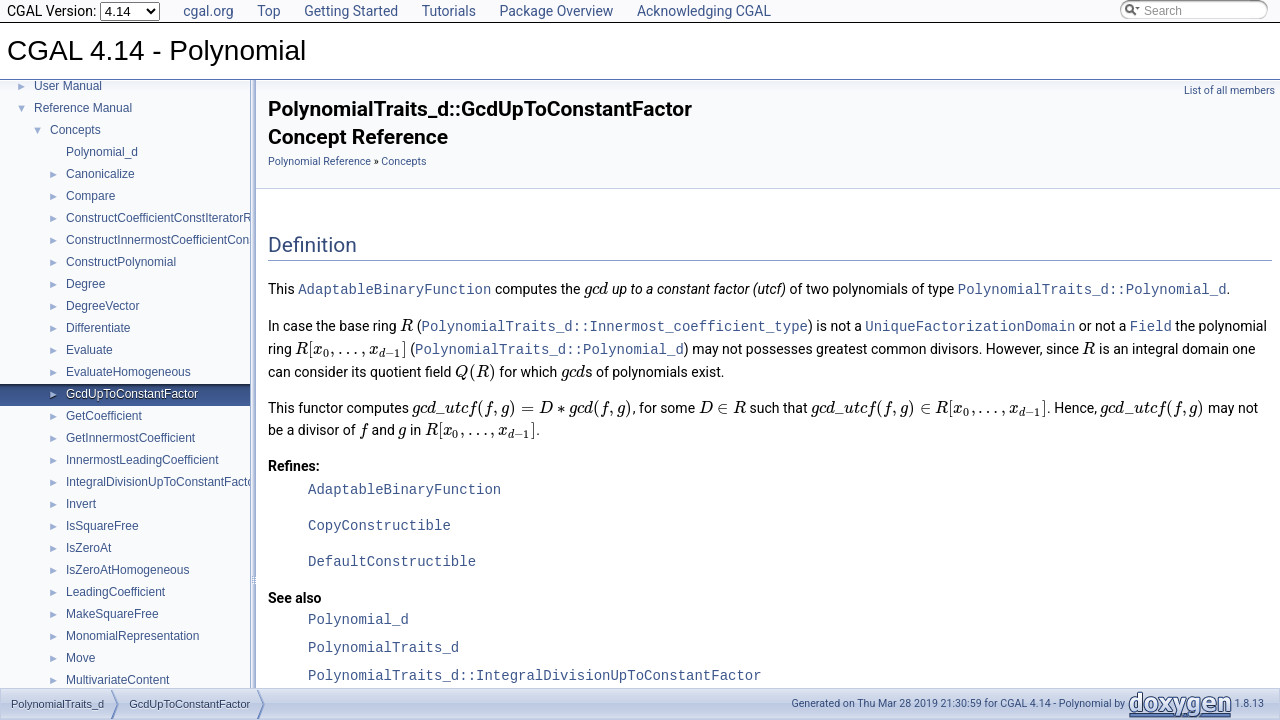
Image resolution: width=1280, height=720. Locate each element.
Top (269, 11)
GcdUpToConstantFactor (132, 394)
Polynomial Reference (319, 161)
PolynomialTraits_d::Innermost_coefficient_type (615, 324)
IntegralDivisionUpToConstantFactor (162, 482)
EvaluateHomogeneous (128, 372)
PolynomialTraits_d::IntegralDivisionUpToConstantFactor (535, 672)
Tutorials (449, 11)
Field (1151, 324)
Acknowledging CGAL (704, 11)
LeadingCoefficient (115, 592)
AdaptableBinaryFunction (394, 288)
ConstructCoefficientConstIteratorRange (172, 218)
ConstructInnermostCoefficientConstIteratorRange (199, 240)
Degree (85, 284)
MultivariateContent (117, 680)
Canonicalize (100, 174)
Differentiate (98, 328)
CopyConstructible (379, 522)
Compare (90, 196)
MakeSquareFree (112, 614)
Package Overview (556, 11)
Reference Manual (83, 108)
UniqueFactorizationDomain (970, 324)
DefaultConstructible (392, 558)
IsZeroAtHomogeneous (127, 570)
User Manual (68, 86)
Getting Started (351, 11)
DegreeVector (102, 306)
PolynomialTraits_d (383, 644)
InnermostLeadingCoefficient (142, 460)
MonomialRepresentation (132, 636)
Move (80, 658)
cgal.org (208, 11)
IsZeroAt (88, 548)
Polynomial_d (102, 152)
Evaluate (89, 350)
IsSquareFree (102, 526)
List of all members (1229, 90)
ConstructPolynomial (121, 262)
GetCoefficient (104, 416)
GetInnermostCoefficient (130, 438)
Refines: (294, 463)
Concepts (75, 130)
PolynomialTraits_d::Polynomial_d (1092, 288)
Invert (81, 504)
